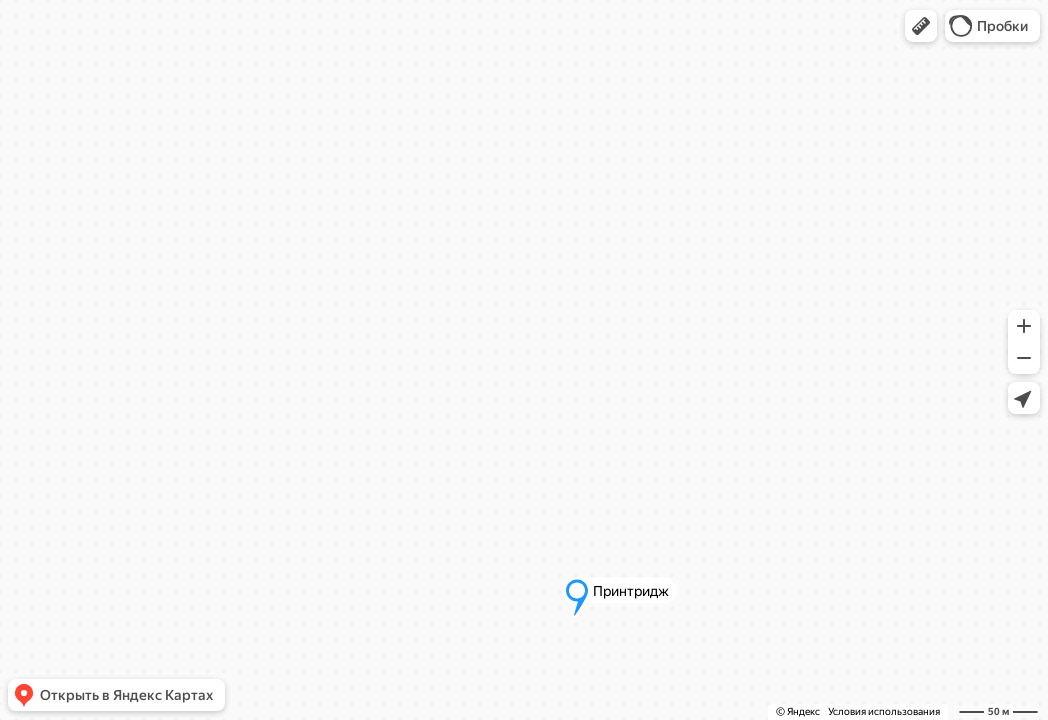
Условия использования (884, 711)
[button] (921, 26)
